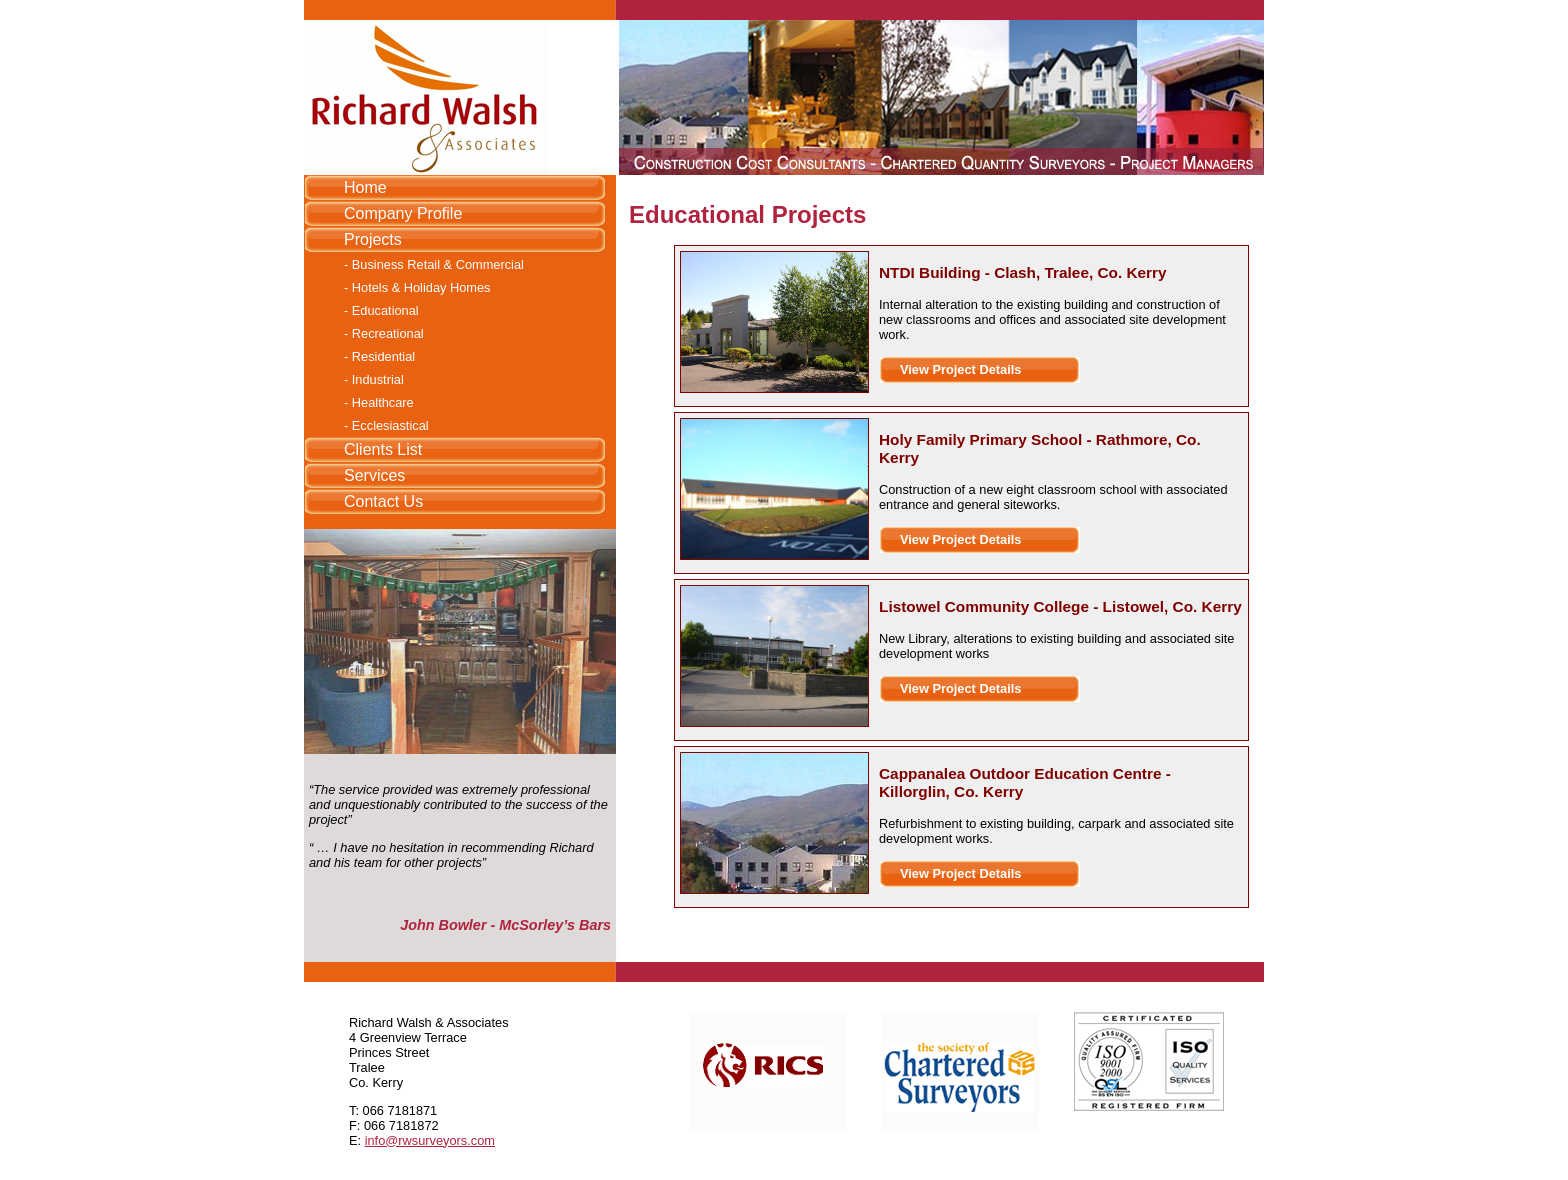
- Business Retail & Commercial (434, 264)
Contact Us (383, 501)
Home (365, 187)
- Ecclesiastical (386, 425)
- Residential (379, 356)
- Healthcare (379, 402)
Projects (373, 239)
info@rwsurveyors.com (430, 1140)
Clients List (383, 449)
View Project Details (960, 369)
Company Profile (403, 213)
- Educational (381, 310)
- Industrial (374, 379)
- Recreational (384, 333)
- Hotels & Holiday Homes (417, 287)
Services (374, 475)
